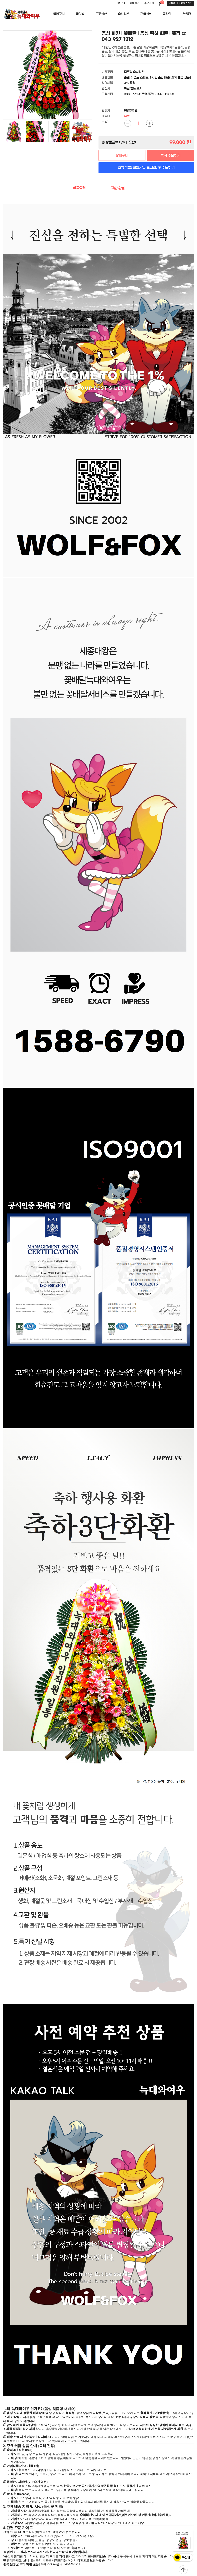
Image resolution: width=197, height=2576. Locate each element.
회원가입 (134, 3)
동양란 (167, 13)
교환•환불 (118, 188)
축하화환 (123, 13)
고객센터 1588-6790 (180, 3)
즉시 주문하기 (170, 155)
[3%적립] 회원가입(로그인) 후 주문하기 (146, 167)
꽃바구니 (58, 13)
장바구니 (122, 155)
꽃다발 (80, 13)
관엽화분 (145, 13)
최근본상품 (182, 2533)
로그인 (121, 3)
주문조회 (149, 3)
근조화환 (101, 13)
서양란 (186, 13)
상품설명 (79, 188)
